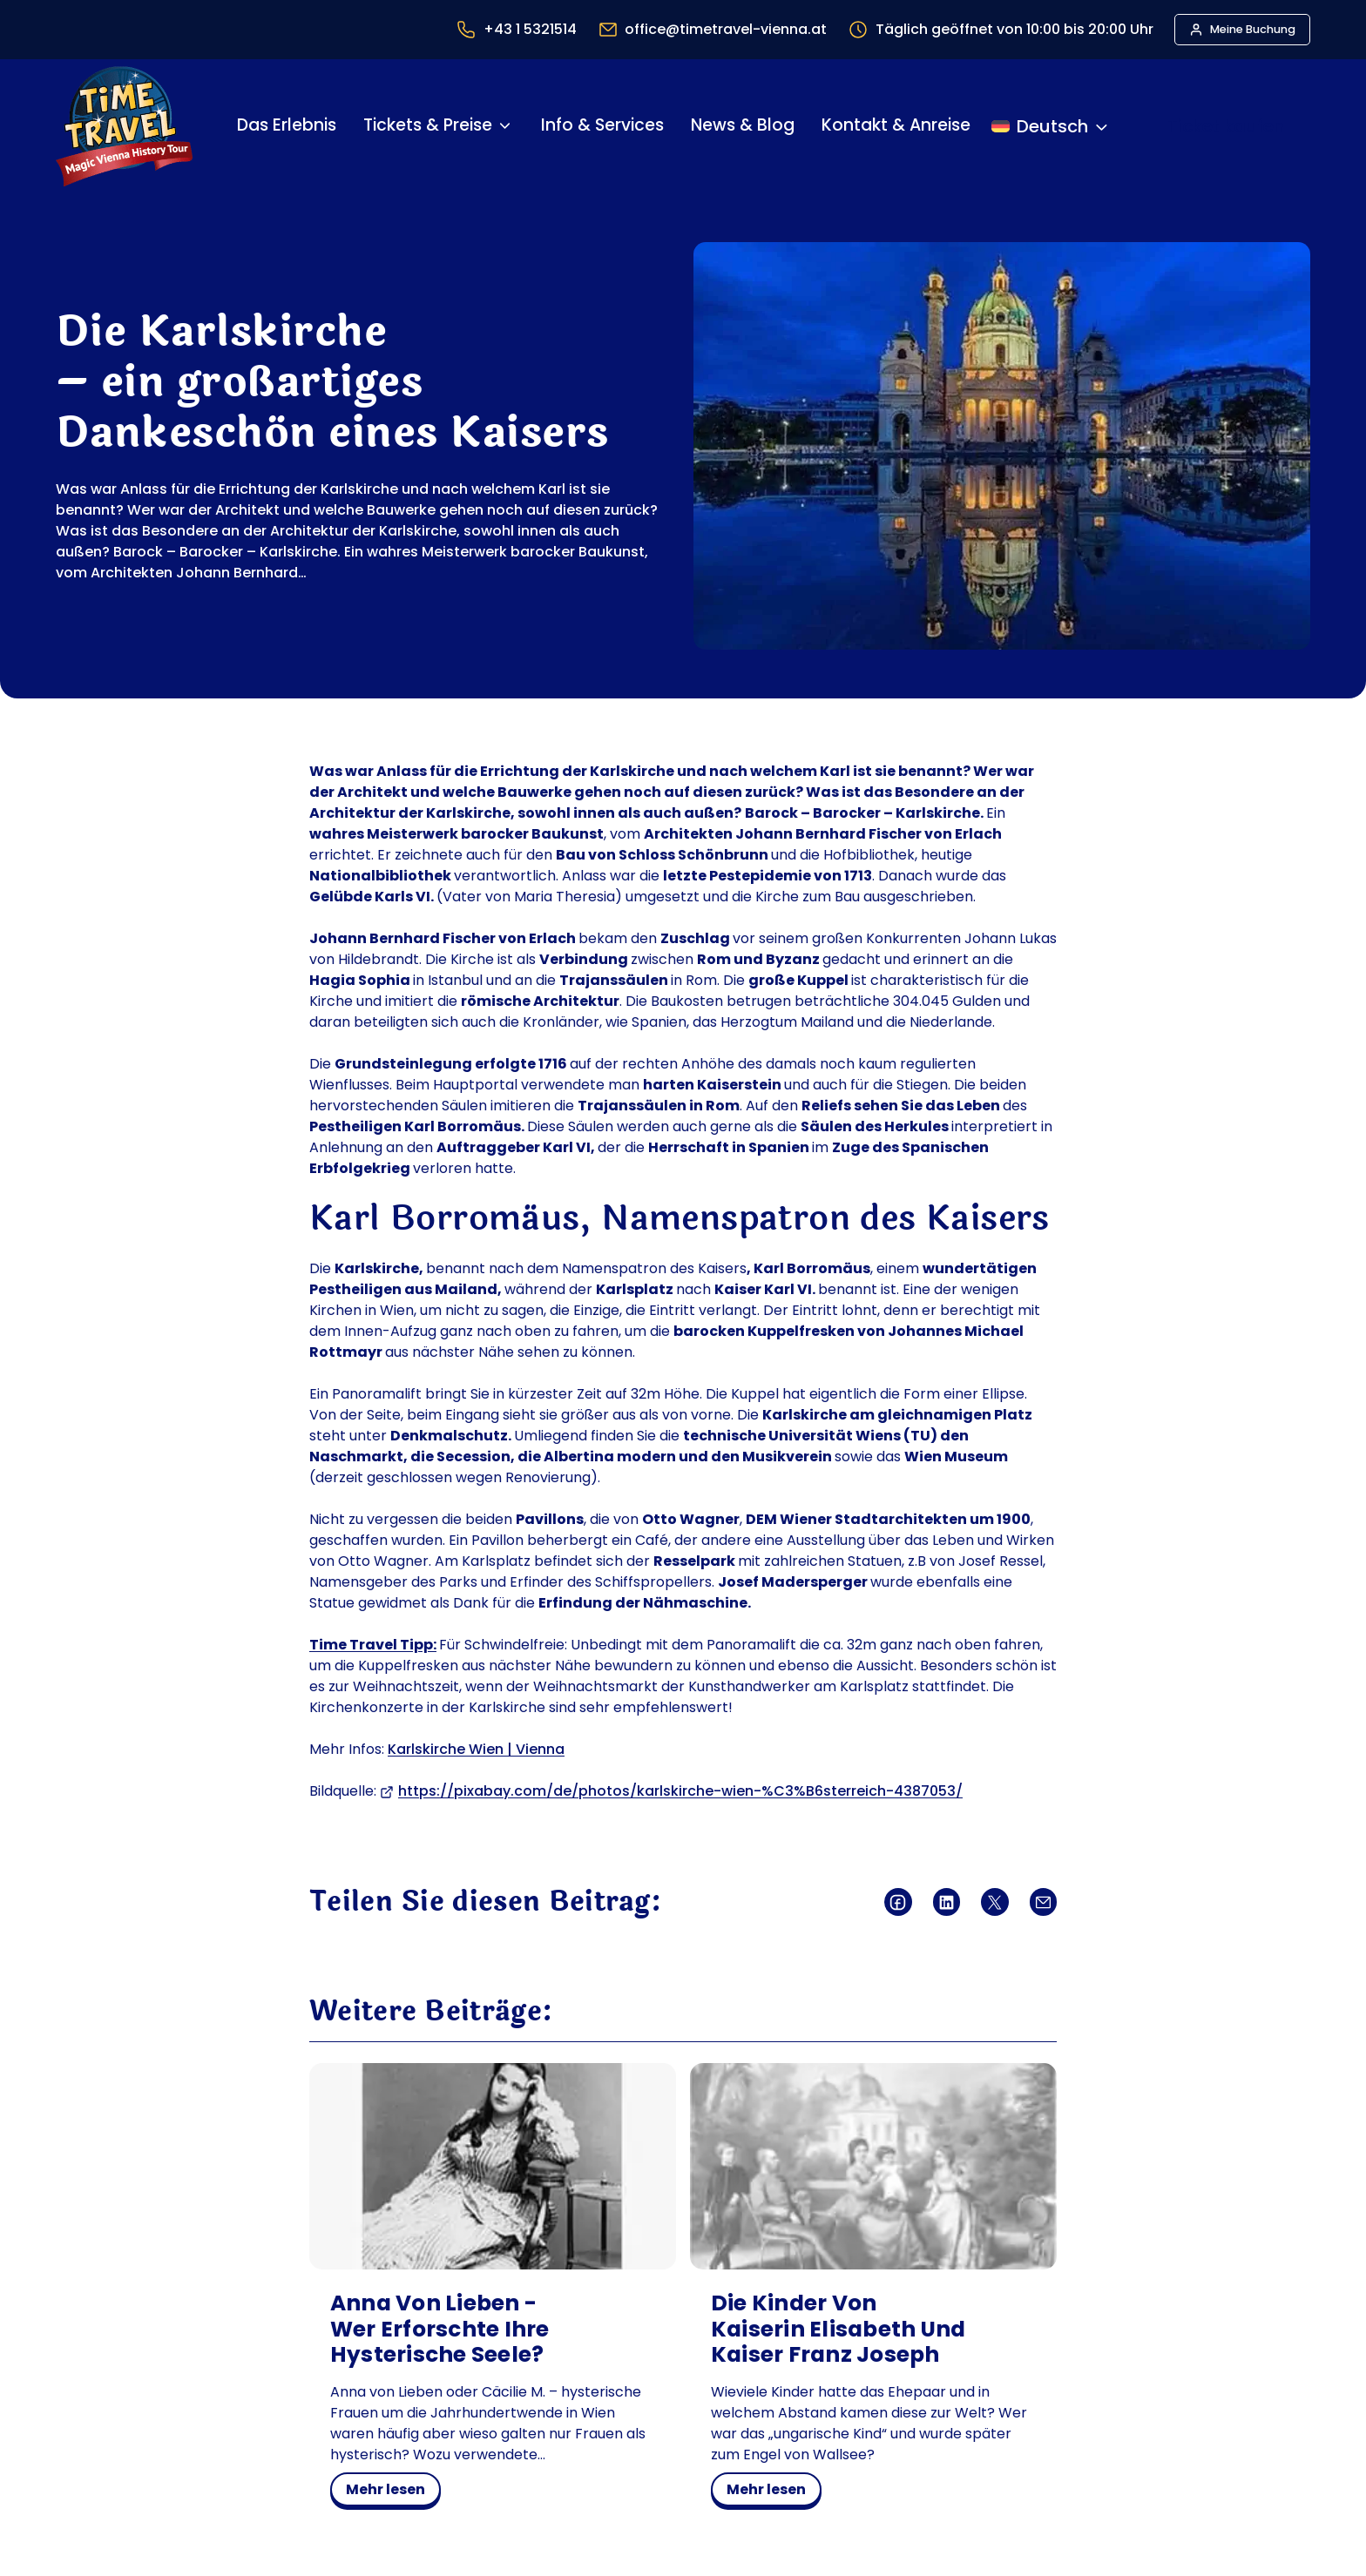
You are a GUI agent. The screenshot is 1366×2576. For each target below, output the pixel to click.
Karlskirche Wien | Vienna (476, 1749)
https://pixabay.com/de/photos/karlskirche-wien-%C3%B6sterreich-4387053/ (680, 1791)
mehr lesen (391, 2492)
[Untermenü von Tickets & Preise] (505, 126)
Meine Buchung (1252, 29)
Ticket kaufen (1225, 126)
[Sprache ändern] (1051, 126)
